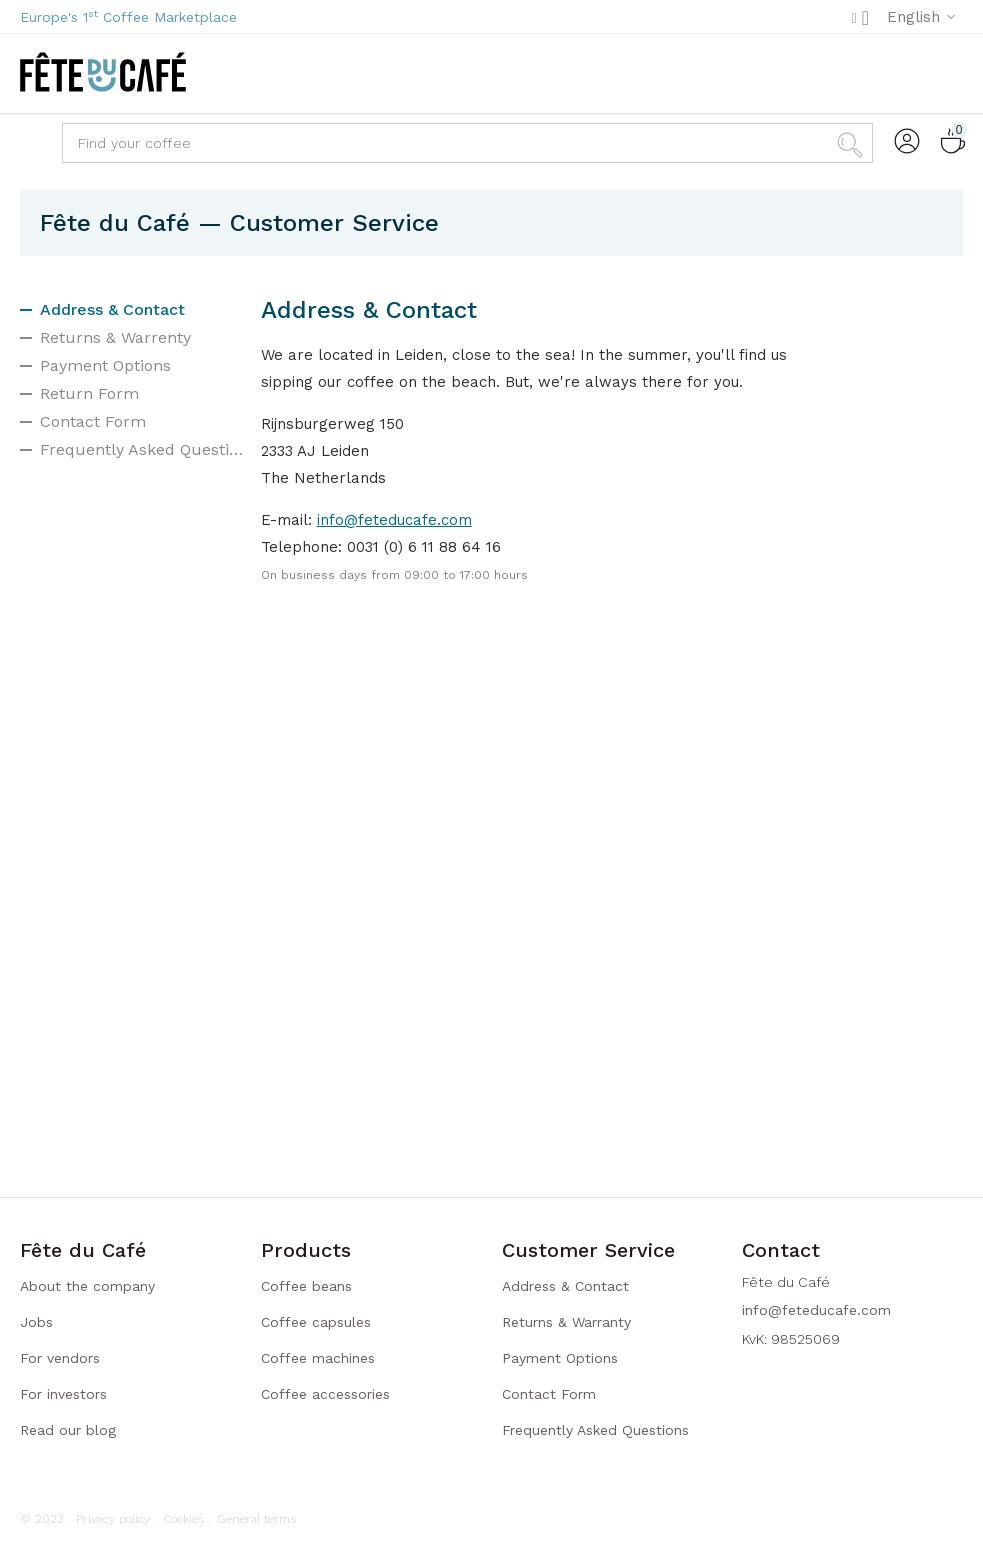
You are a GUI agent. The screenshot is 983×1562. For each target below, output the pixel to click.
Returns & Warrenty (115, 337)
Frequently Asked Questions (143, 449)
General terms (256, 1519)
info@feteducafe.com (394, 520)
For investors (63, 1394)
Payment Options (105, 365)
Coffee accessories (325, 1394)
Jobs (36, 1322)
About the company (87, 1286)
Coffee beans (306, 1286)
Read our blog (68, 1430)
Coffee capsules (316, 1322)
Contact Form (93, 421)
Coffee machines (318, 1358)
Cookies (183, 1519)
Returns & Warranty (566, 1322)
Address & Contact (112, 309)
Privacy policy (113, 1519)
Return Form (89, 393)
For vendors (60, 1358)
